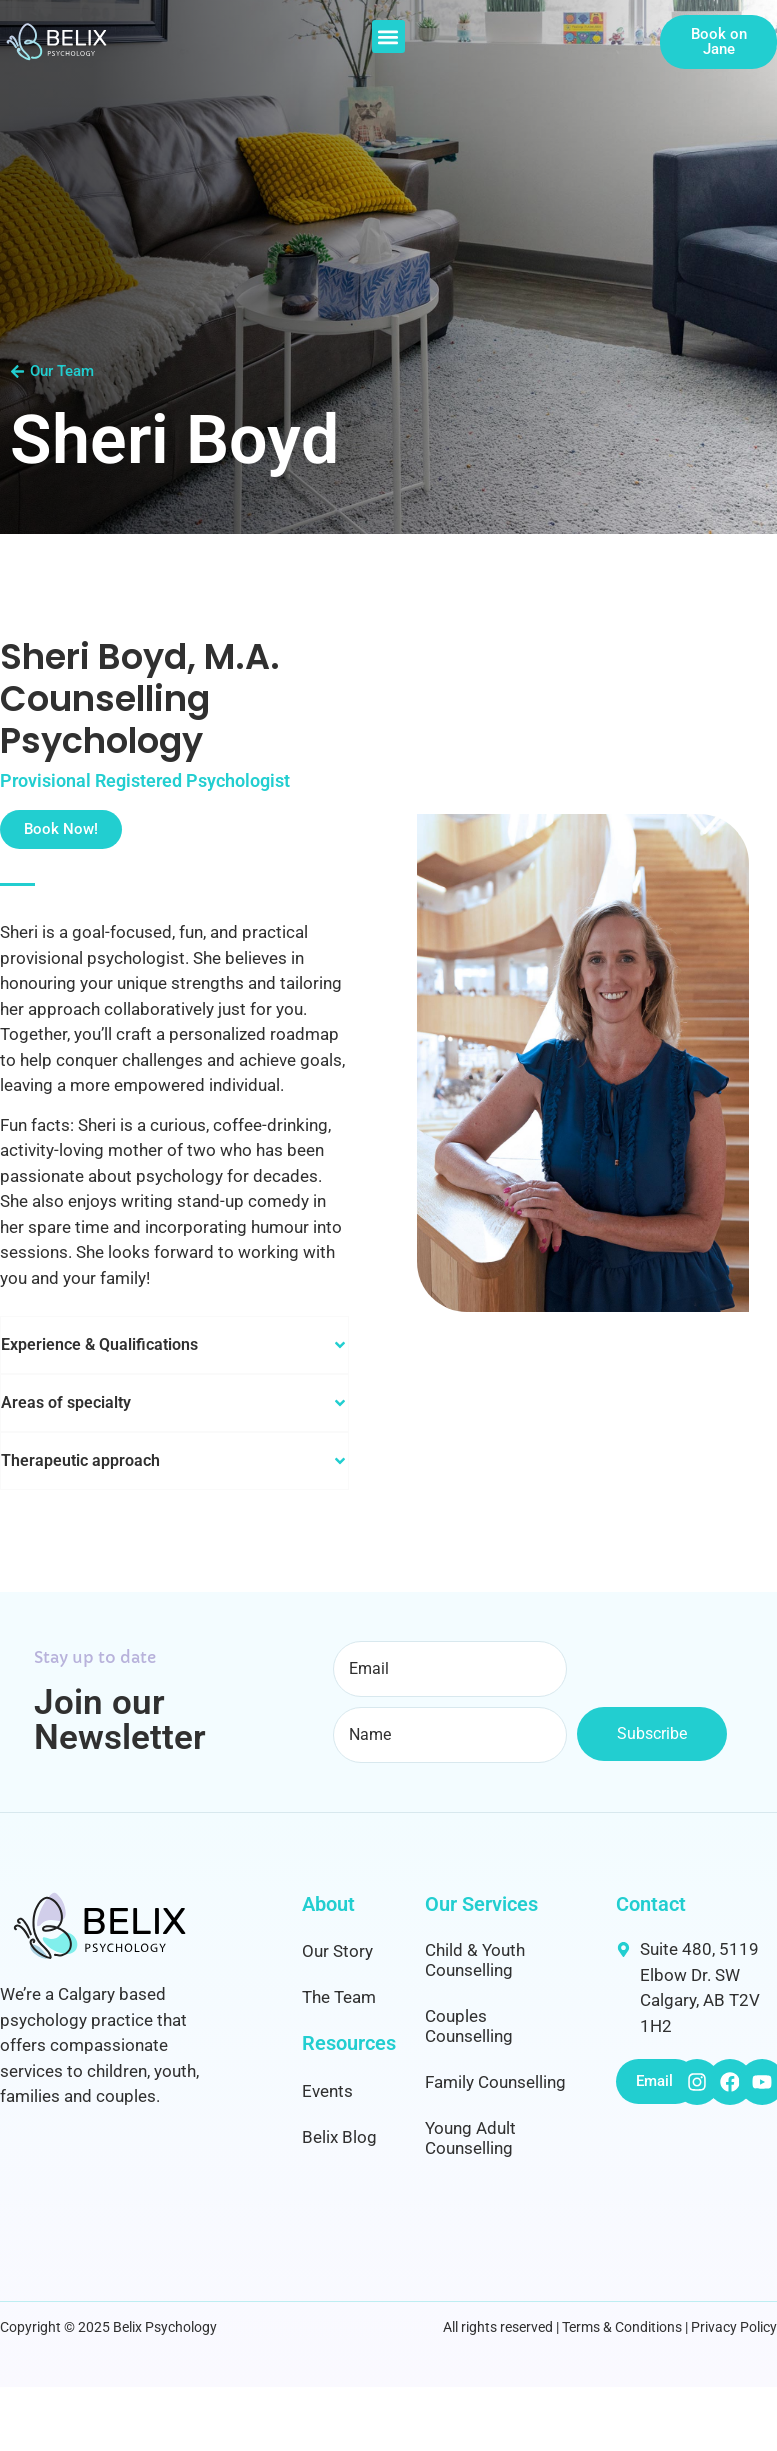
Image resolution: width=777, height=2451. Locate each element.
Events (327, 2091)
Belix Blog (339, 2137)
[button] (388, 36)
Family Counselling (495, 2082)
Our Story (337, 1951)
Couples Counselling (469, 2026)
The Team (339, 1997)
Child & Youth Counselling (475, 1960)
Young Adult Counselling (470, 2138)
